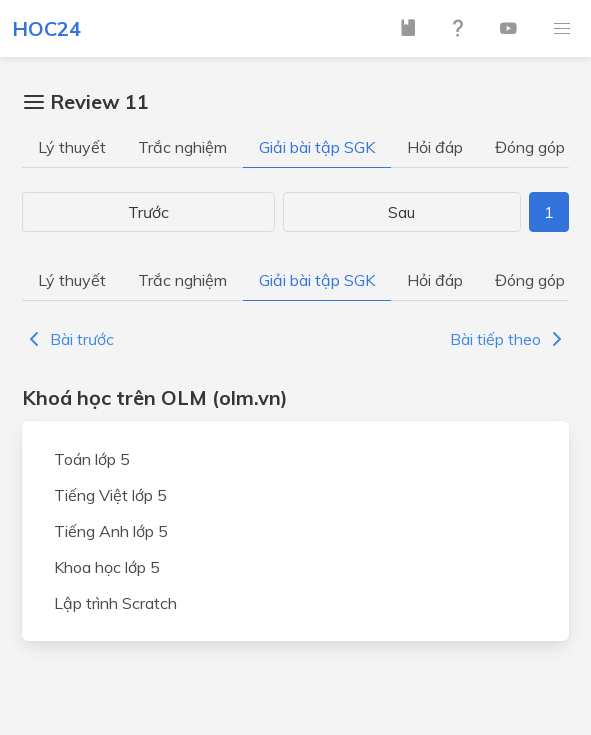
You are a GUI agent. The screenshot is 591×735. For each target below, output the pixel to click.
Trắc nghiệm (182, 147)
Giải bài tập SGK (317, 147)
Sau (401, 212)
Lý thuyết (72, 147)
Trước (148, 212)
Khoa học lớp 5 (107, 567)
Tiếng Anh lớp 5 (111, 531)
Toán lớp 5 (92, 459)
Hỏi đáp (435, 147)
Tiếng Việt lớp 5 (110, 495)
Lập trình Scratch (115, 603)
